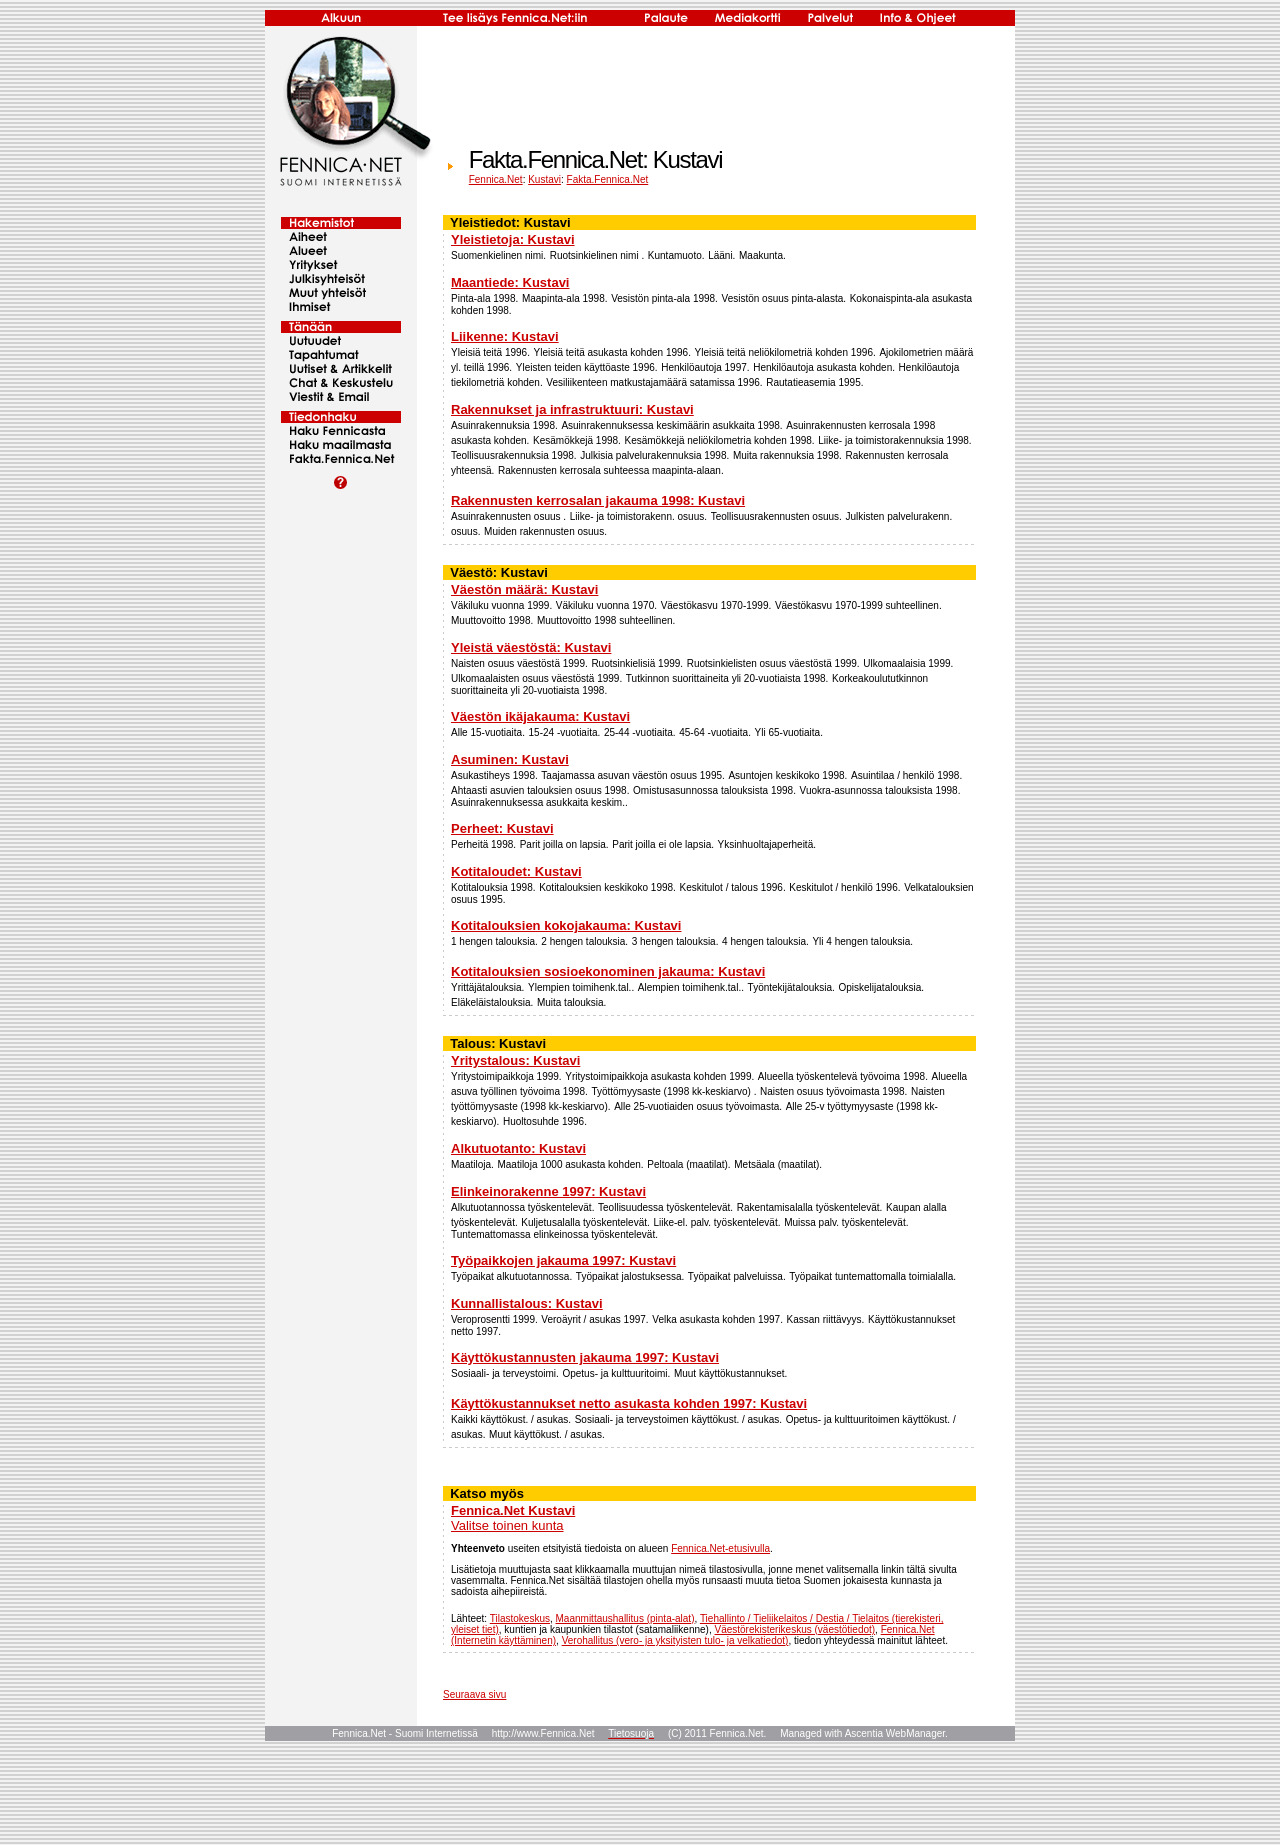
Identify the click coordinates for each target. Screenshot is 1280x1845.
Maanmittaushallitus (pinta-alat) (625, 1618)
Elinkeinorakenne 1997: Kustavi (548, 1191)
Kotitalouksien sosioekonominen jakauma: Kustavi (608, 971)
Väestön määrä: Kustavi (524, 589)
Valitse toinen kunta (507, 1525)
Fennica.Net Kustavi (513, 1510)
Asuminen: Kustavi (510, 759)
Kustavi (544, 179)
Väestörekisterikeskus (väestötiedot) (794, 1629)
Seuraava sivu (474, 1694)
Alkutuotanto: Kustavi (518, 1148)
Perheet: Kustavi (502, 828)
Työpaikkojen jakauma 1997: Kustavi (563, 1260)
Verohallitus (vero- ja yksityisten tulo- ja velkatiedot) (675, 1640)
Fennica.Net (496, 179)
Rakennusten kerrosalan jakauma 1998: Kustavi (598, 500)
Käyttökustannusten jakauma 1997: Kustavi (585, 1357)
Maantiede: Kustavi (510, 282)
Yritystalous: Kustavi (515, 1060)
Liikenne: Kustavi (505, 336)
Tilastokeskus (520, 1618)
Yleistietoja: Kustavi (513, 239)
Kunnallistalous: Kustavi (527, 1303)
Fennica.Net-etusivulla (720, 1548)
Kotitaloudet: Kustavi (516, 871)
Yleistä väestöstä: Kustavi (531, 647)
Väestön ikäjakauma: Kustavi (540, 716)
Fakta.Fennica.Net (608, 179)
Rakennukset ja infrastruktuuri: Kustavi (572, 409)
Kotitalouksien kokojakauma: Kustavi (566, 925)
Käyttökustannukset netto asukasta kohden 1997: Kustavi (629, 1403)
